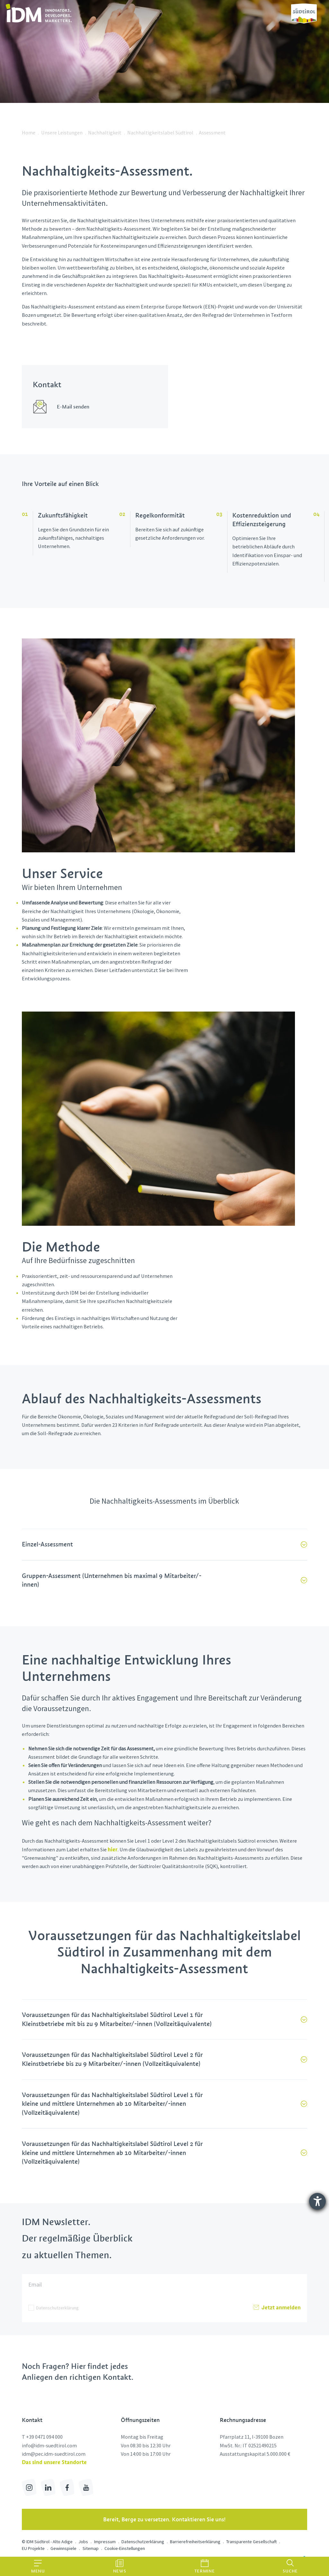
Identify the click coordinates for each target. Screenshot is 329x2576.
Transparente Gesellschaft (251, 2541)
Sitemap (91, 2548)
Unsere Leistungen (62, 132)
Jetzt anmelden (277, 2308)
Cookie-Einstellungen (124, 2548)
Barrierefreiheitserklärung (195, 2541)
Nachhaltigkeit (104, 132)
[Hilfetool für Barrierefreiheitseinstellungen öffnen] (317, 2201)
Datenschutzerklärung (57, 2308)
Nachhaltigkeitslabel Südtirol (160, 132)
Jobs (83, 2541)
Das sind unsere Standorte (54, 2462)
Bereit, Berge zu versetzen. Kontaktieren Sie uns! (164, 2519)
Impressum (105, 2541)
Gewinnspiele (63, 2548)
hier (113, 1849)
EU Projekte (33, 2548)
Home (28, 132)
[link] (39, 13)
